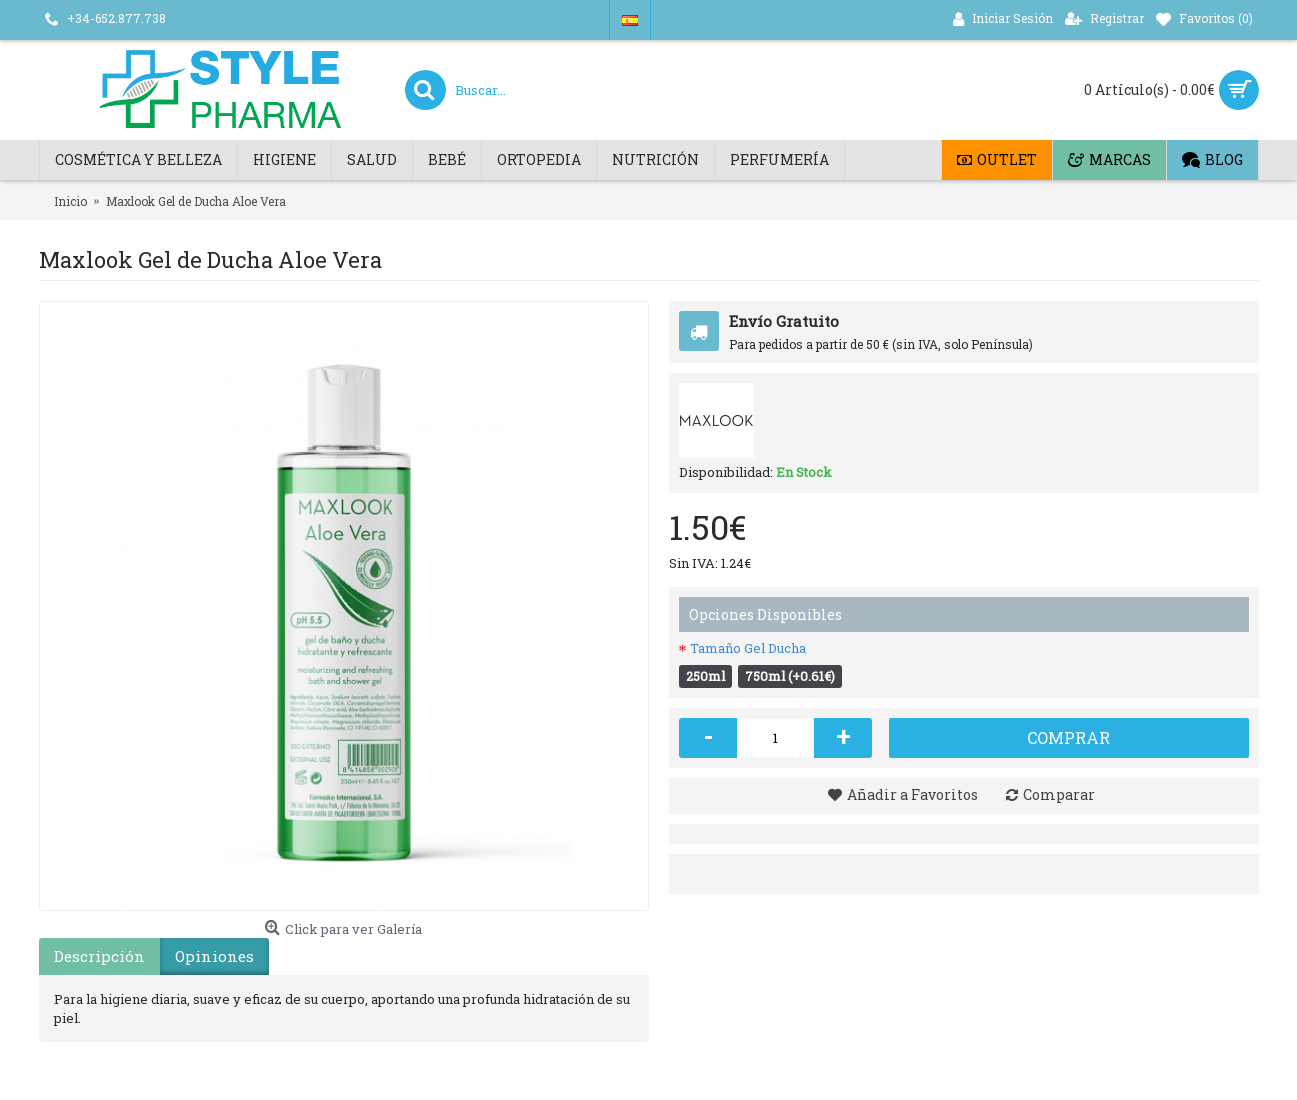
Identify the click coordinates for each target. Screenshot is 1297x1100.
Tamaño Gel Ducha (748, 648)
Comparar (1059, 794)
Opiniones (214, 956)
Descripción (99, 956)
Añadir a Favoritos (912, 794)
